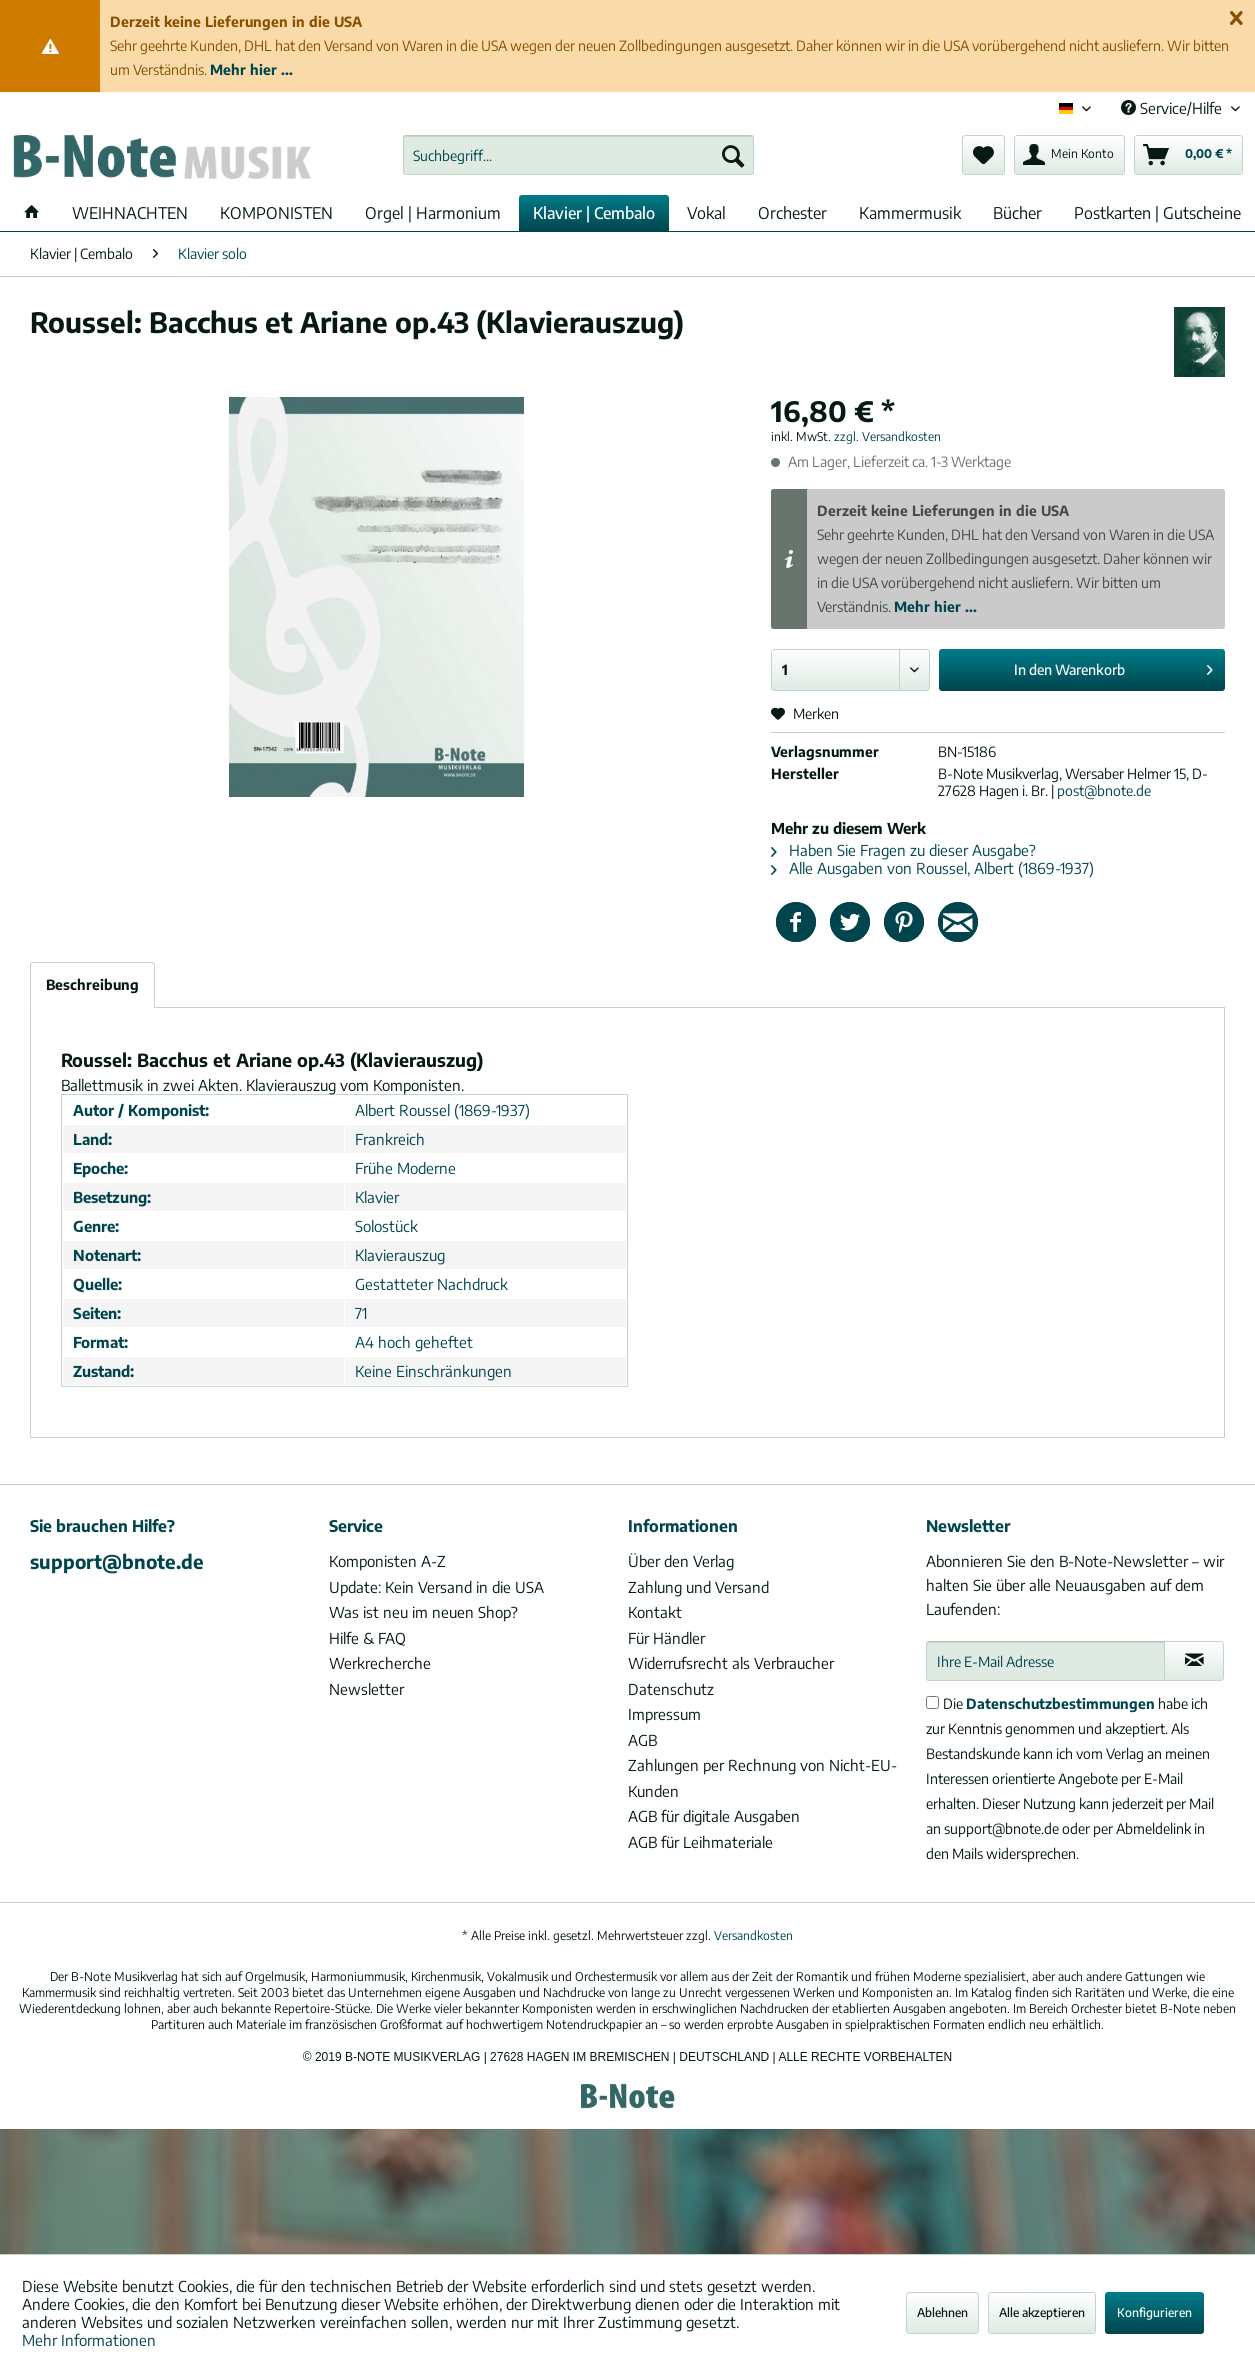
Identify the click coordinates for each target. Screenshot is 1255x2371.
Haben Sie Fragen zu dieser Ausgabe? (903, 850)
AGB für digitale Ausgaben (714, 1816)
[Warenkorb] (1188, 155)
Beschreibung (92, 984)
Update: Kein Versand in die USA (436, 1587)
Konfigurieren (1154, 2312)
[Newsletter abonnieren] (1194, 1661)
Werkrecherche (380, 1663)
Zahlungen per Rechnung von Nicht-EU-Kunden (762, 1778)
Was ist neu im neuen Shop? (423, 1612)
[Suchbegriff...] (578, 155)
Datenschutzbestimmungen (1060, 1703)
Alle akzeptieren (1042, 2312)
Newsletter (366, 1689)
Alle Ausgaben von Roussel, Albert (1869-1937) (932, 868)
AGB (642, 1740)
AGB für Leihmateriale (700, 1842)
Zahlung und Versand (698, 1587)
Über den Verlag (681, 1561)
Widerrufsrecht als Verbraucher (731, 1663)
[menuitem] (578, 155)
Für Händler (666, 1638)
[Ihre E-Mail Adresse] (1045, 1661)
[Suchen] (733, 155)
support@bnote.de (117, 1561)
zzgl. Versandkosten (887, 436)
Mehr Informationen (89, 2340)
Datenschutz (671, 1689)
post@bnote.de (1104, 790)
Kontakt (655, 1612)
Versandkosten (753, 1935)
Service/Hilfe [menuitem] (1173, 108)
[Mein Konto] (1069, 155)
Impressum (664, 1714)
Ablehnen (942, 2312)
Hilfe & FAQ (367, 1638)
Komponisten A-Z (387, 1561)
